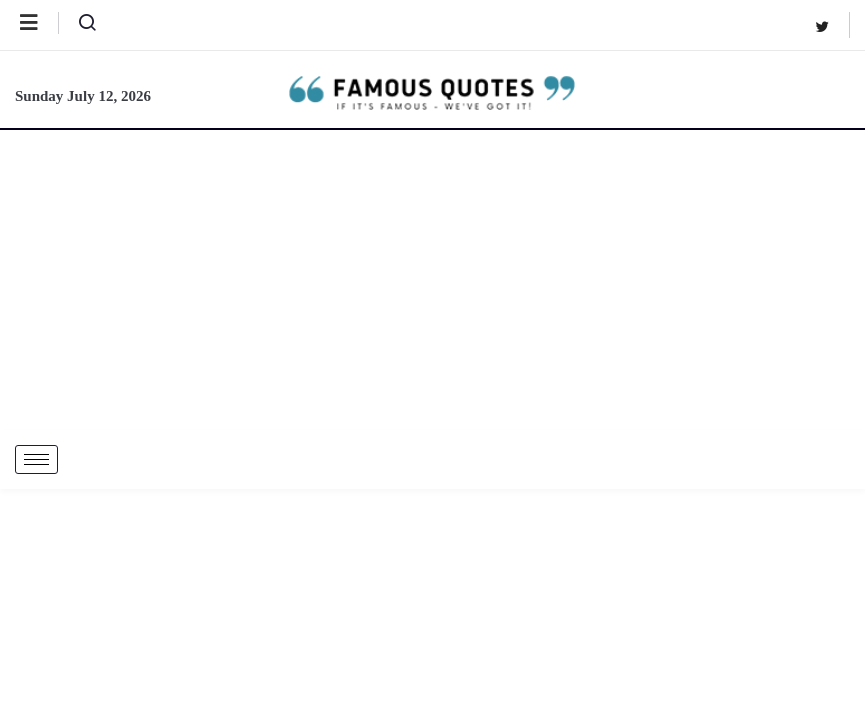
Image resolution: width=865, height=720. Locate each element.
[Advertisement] (432, 280)
